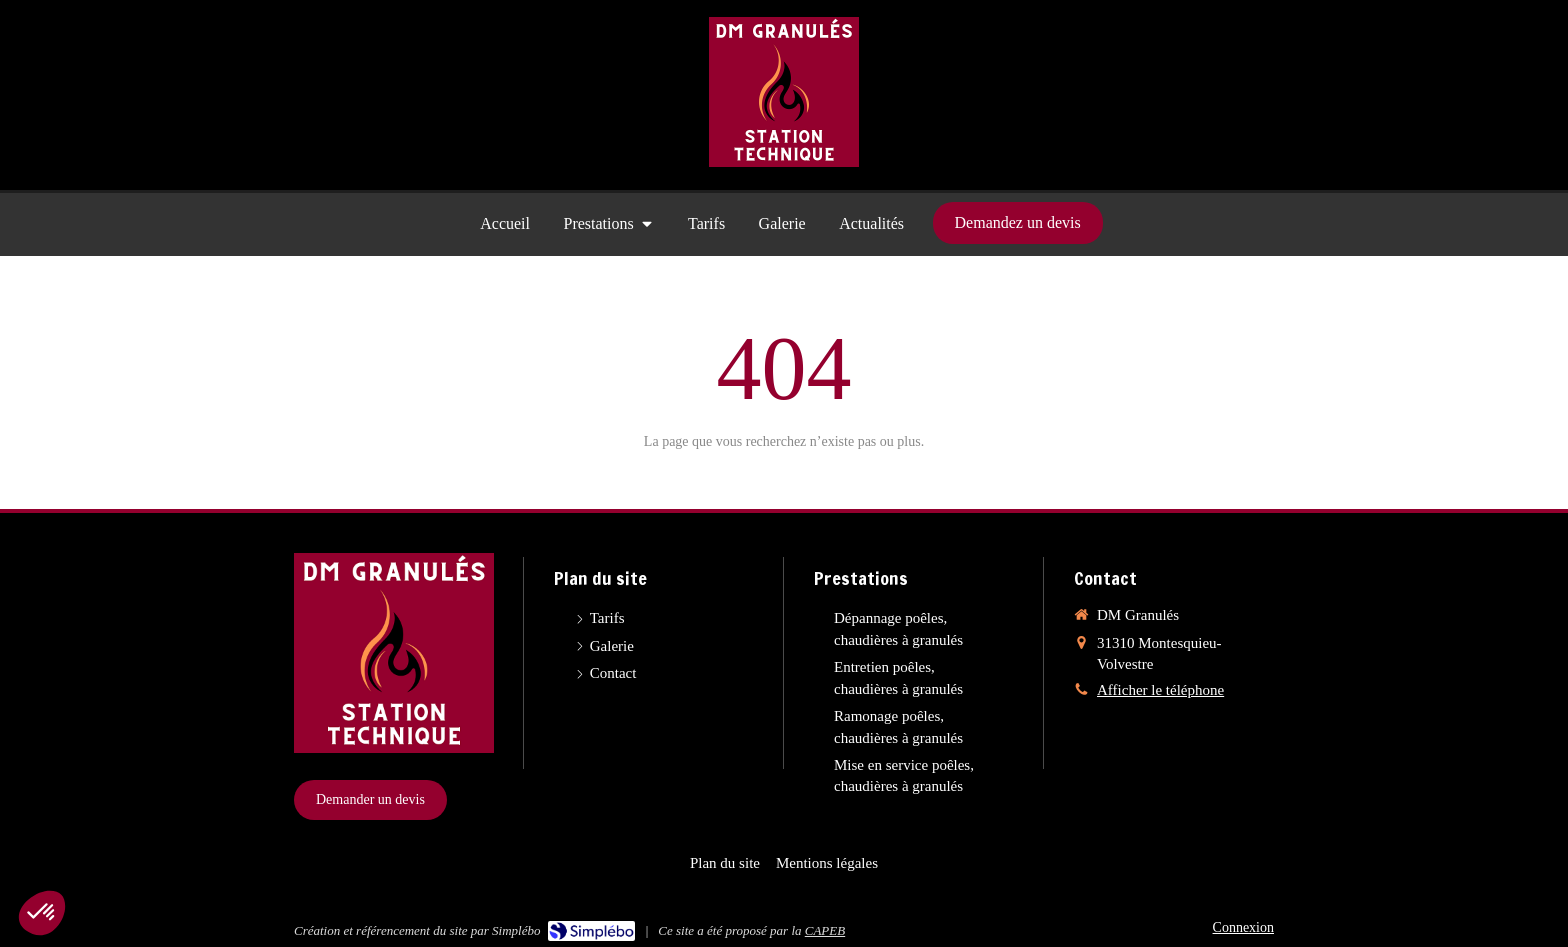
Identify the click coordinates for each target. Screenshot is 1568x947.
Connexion (1243, 927)
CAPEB (825, 930)
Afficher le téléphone (1160, 690)
